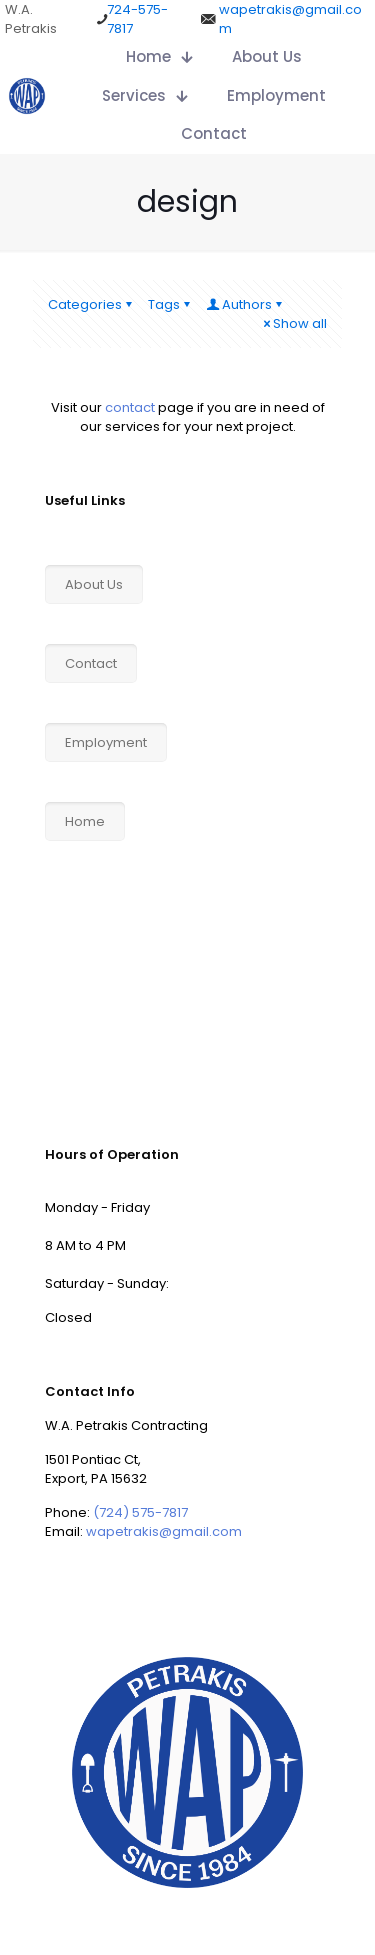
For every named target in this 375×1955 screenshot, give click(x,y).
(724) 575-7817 (140, 1512)
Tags (170, 304)
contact (130, 407)
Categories (91, 304)
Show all (293, 323)
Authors (245, 304)
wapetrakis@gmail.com (164, 1531)
